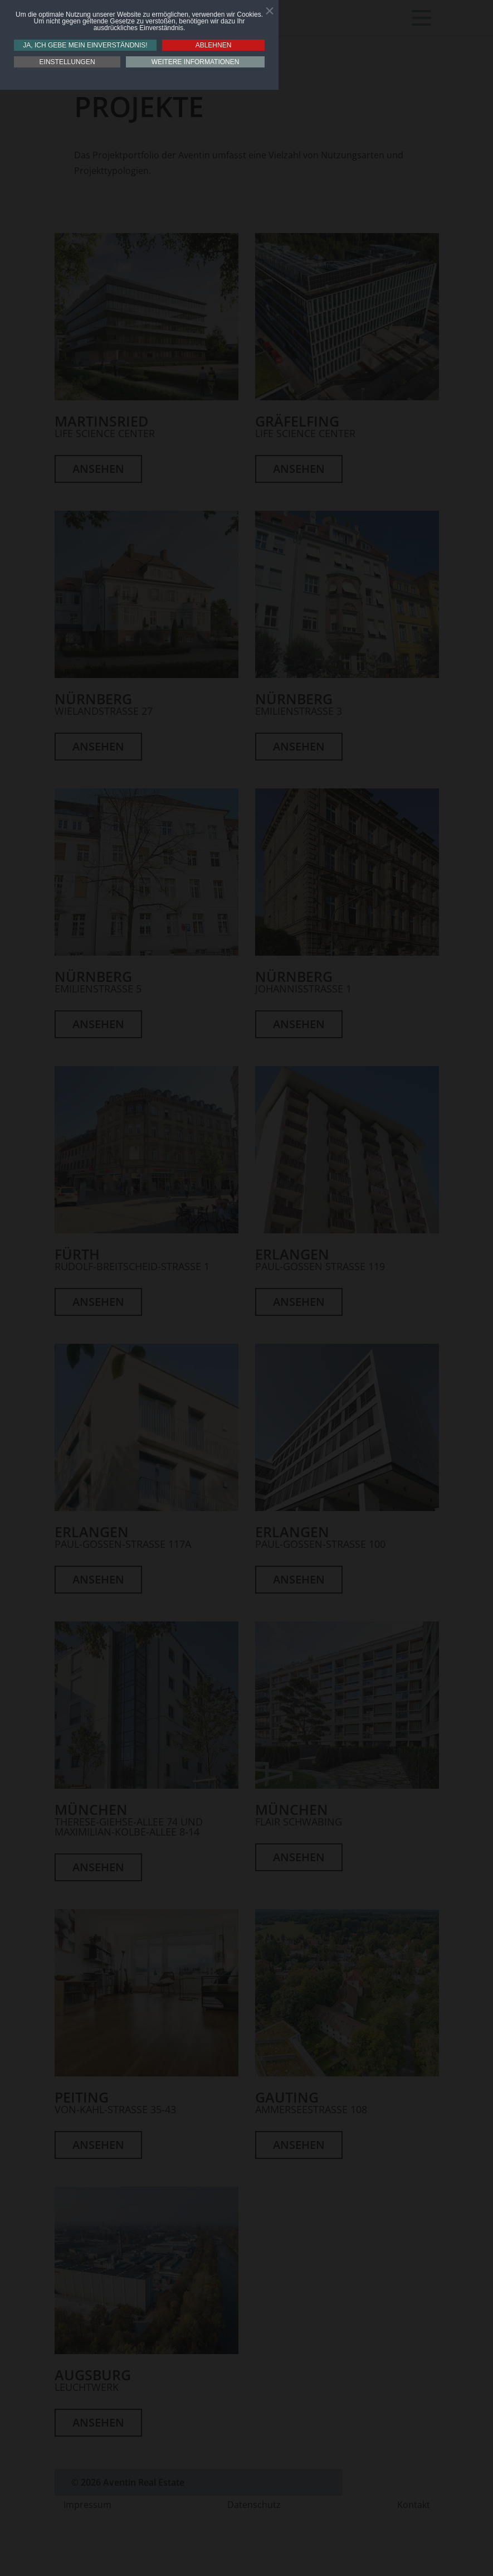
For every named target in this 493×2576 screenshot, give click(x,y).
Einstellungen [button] (67, 62)
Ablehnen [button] (214, 45)
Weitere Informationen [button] (196, 62)
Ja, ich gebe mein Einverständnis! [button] (85, 45)
